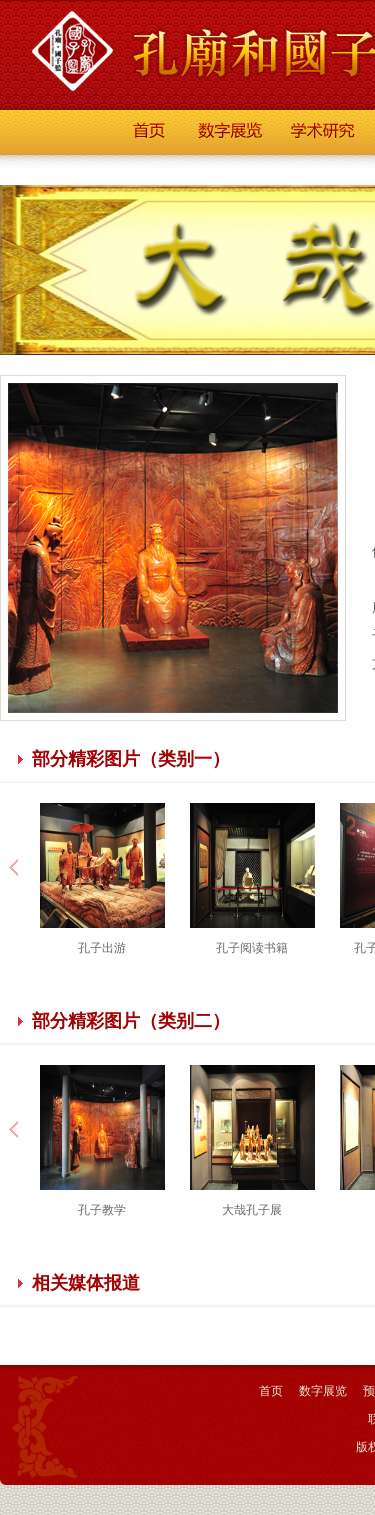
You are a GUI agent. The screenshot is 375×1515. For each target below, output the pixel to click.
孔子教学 (102, 1210)
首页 (271, 1391)
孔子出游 (102, 948)
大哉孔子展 (252, 1210)
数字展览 (323, 1391)
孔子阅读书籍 (252, 948)
